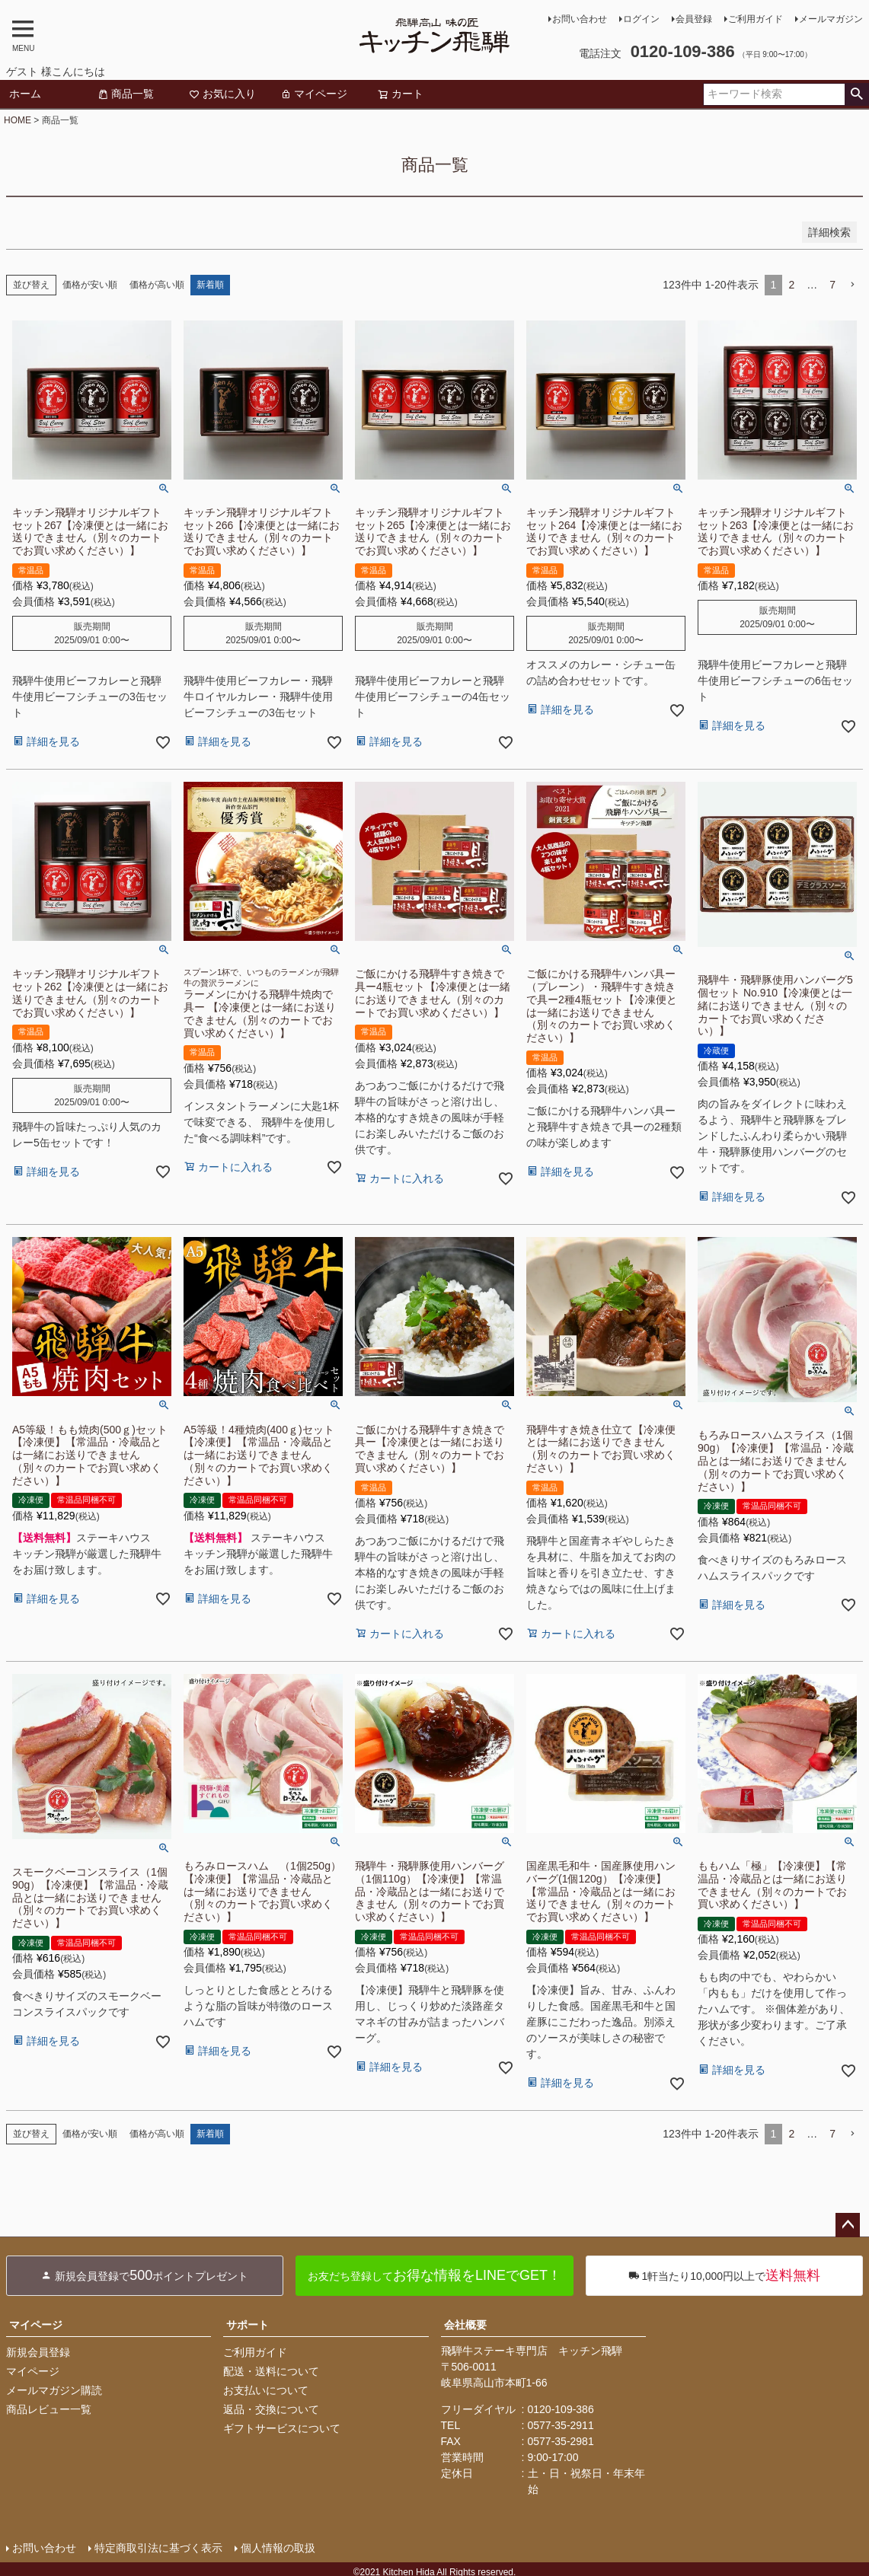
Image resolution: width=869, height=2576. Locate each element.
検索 (856, 94)
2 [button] (791, 285)
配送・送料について (271, 2371)
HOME (17, 120)
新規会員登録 (38, 2352)
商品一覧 (125, 94)
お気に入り (222, 94)
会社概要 (465, 2325)
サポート (247, 2325)
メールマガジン (831, 19)
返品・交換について (271, 2409)
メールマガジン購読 (54, 2390)
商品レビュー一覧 (48, 2409)
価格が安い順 (89, 284)
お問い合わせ (579, 19)
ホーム (25, 94)
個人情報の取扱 (278, 2548)
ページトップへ (847, 2225)
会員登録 (694, 19)
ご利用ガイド (755, 19)
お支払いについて (265, 2390)
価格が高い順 (156, 284)
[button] (852, 285)
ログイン (641, 19)
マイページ (313, 94)
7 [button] (832, 285)
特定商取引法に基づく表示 (158, 2548)
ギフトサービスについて (281, 2428)
